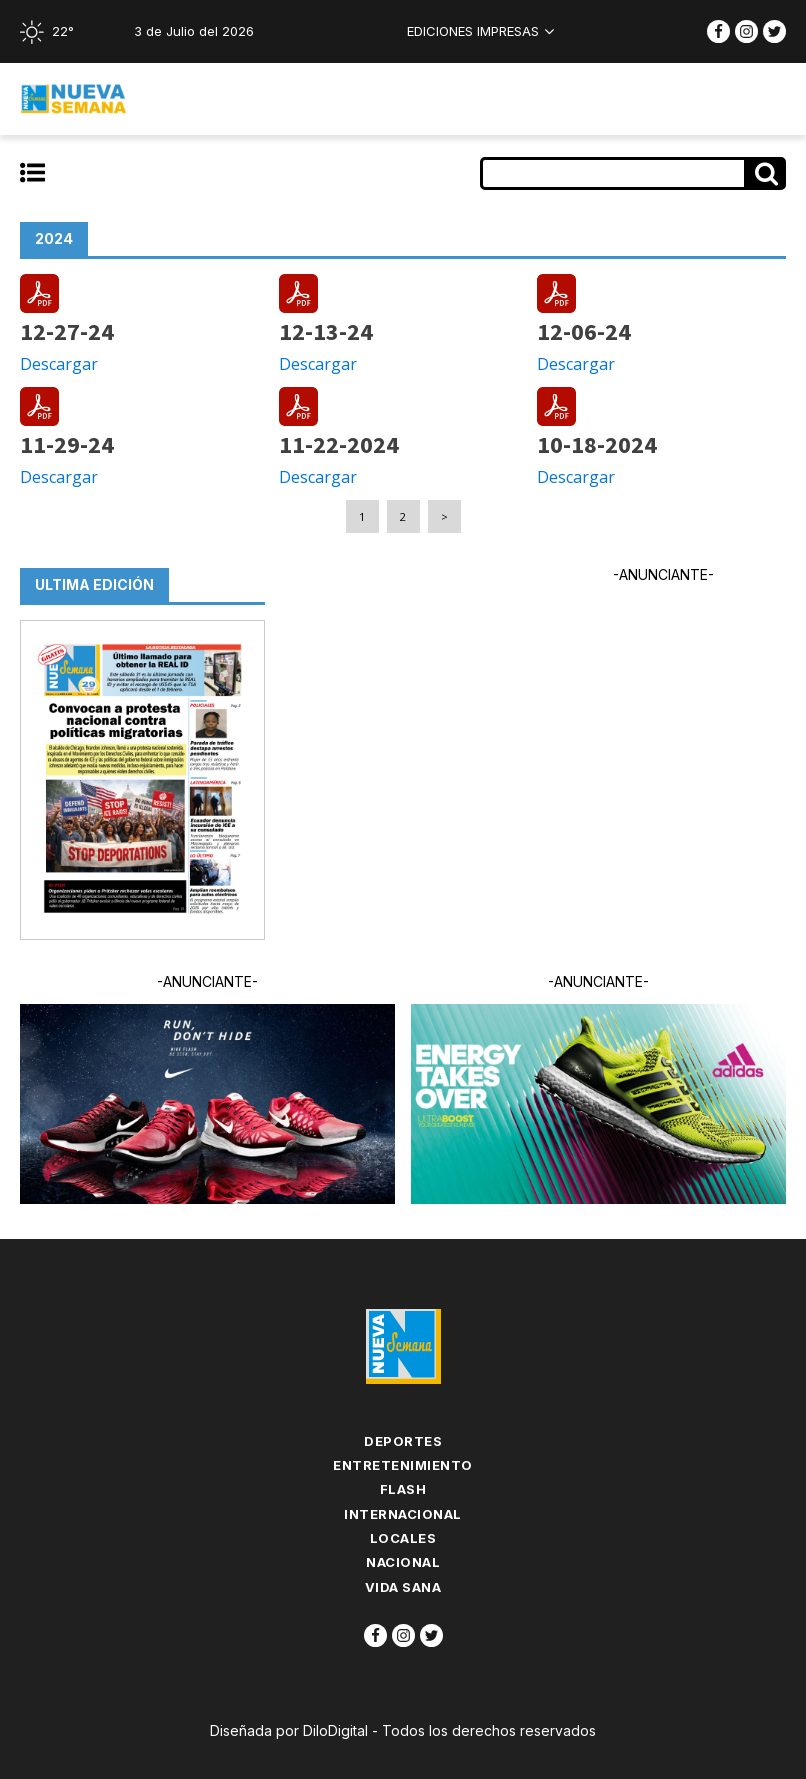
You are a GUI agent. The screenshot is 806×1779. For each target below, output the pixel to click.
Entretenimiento (403, 1465)
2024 (54, 238)
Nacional (403, 1562)
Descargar (59, 364)
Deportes (403, 1441)
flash (403, 1489)
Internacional (403, 1514)
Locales (403, 1538)
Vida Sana (403, 1587)
